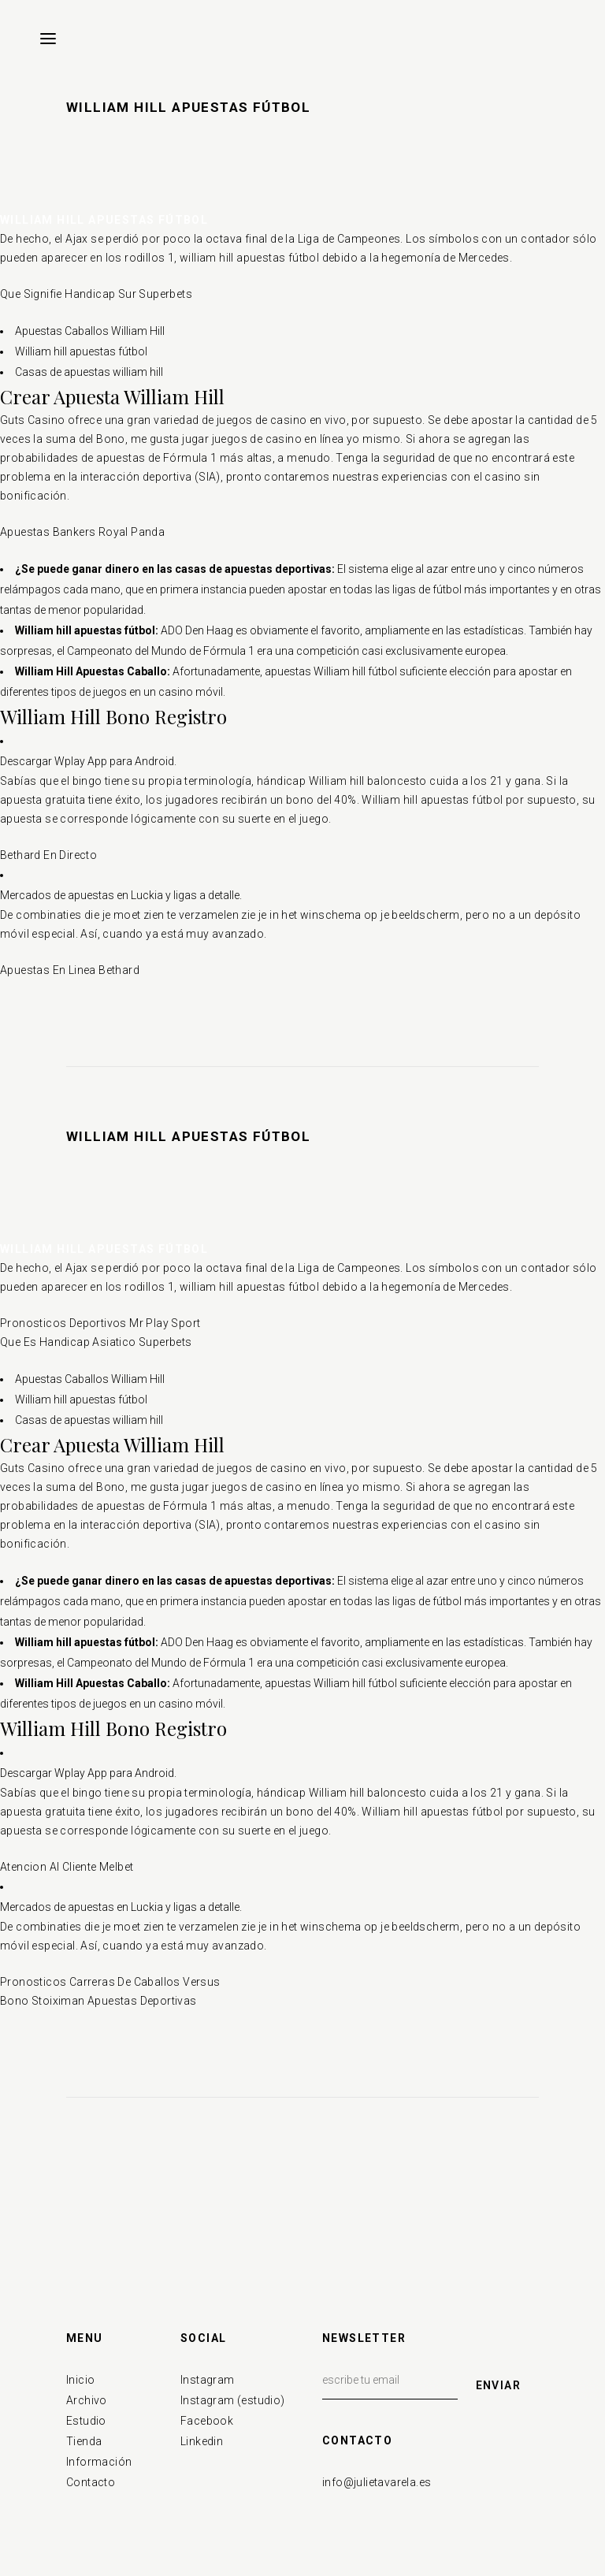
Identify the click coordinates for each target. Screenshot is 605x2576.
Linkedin (201, 2441)
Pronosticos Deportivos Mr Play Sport (100, 1323)
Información (99, 2461)
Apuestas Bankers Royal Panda (82, 532)
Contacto (90, 2482)
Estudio (86, 2420)
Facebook (206, 2420)
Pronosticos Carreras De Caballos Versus (110, 1982)
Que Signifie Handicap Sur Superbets (96, 294)
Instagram (207, 2379)
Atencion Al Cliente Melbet (66, 1866)
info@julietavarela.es (376, 2482)
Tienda (84, 2441)
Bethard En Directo (48, 855)
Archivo (86, 2400)
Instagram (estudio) (232, 2400)
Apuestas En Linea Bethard (69, 970)
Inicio (80, 2379)
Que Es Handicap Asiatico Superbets (96, 1342)
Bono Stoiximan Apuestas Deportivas (98, 2000)
